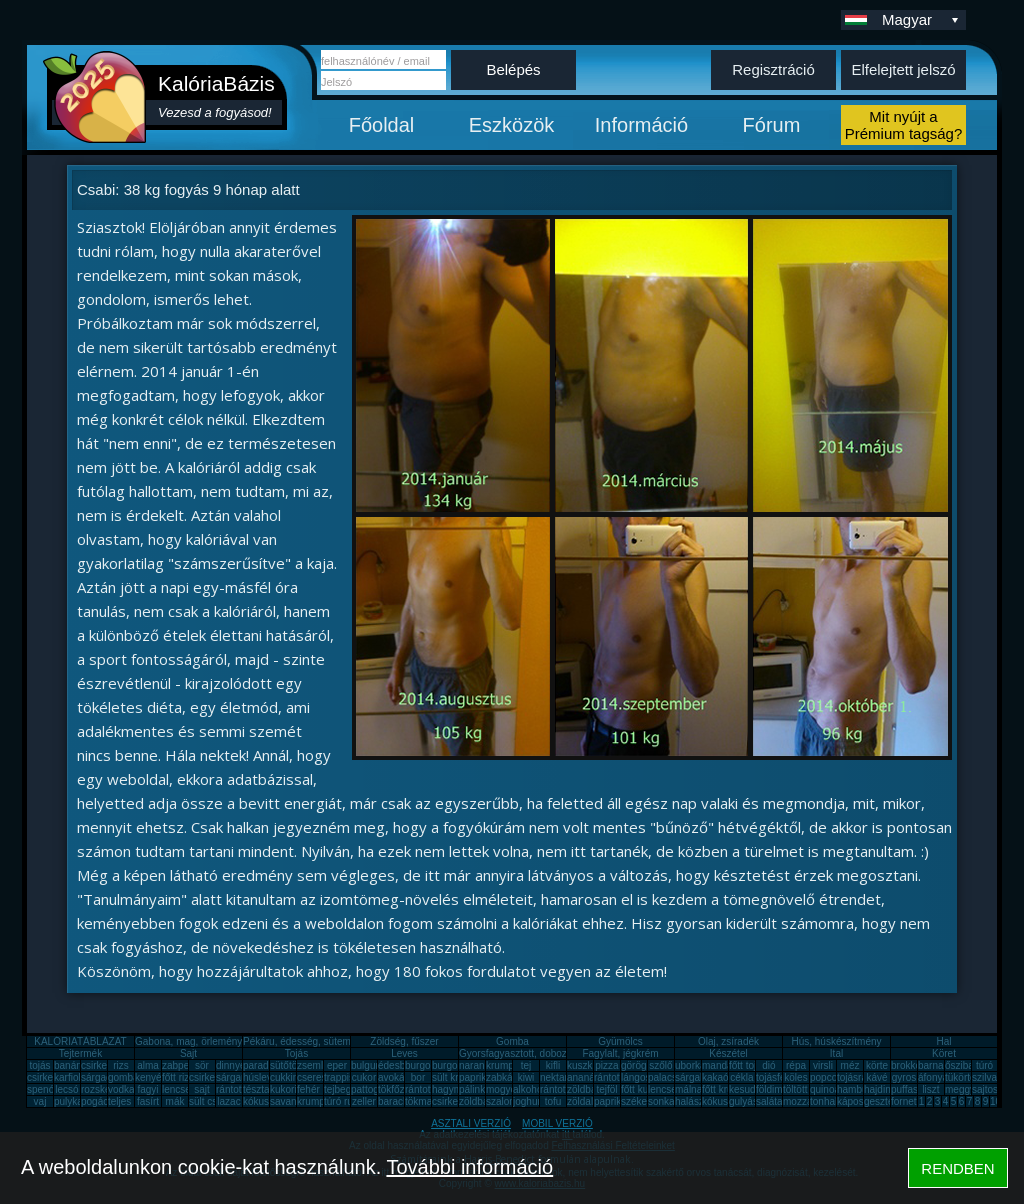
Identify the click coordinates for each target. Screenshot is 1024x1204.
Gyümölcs (620, 1041)
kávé (876, 1077)
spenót (42, 1089)
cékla (741, 1077)
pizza (606, 1065)
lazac (228, 1101)
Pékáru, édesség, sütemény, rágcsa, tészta (338, 1041)
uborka (690, 1065)
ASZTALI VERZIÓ (471, 1123)
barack (393, 1101)
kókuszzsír (266, 1101)
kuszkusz (587, 1065)
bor (418, 1077)
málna (688, 1089)
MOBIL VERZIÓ (557, 1123)
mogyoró (505, 1089)
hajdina (880, 1089)
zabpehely (185, 1065)
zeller (364, 1101)
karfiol (67, 1077)
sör (202, 1065)
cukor (364, 1077)
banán (68, 1065)
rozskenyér (105, 1089)
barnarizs (938, 1065)
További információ (469, 1167)
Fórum (772, 125)
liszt (930, 1089)
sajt (202, 1089)
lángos (635, 1077)
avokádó (397, 1077)
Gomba (512, 1041)
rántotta (422, 1089)
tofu (553, 1101)
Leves (404, 1053)
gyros (904, 1077)
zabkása (504, 1077)
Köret (944, 1053)
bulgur (365, 1065)
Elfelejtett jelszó (903, 69)
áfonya (933, 1077)
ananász (586, 1077)
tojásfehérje (782, 1077)
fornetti (906, 1101)
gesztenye (887, 1101)
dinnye (230, 1065)
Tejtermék (80, 1053)
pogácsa (100, 1101)
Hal (943, 1041)
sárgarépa (238, 1077)
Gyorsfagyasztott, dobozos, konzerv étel (548, 1053)
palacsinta (670, 1077)
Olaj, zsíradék (728, 1041)
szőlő (660, 1065)
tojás (39, 1065)
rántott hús (617, 1077)
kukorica (288, 1089)
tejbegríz (343, 1089)
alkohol (529, 1089)
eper (337, 1065)
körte (877, 1065)
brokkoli (908, 1065)
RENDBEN (957, 1168)
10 (995, 1101)
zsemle (313, 1065)
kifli (553, 1065)
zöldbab (584, 1089)
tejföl (606, 1089)
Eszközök (512, 125)
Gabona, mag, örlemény (188, 1041)
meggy (960, 1089)
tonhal (823, 1101)
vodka (121, 1089)
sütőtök (286, 1065)
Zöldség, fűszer (404, 1041)
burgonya (426, 1065)
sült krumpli (457, 1077)
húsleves (262, 1077)
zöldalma (587, 1101)
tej (526, 1065)
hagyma (450, 1089)
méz (850, 1065)
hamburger (861, 1089)
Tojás (296, 1053)
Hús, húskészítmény (836, 1041)
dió (768, 1065)
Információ (641, 125)
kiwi (526, 1077)
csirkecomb (52, 1077)
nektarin (558, 1077)
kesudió (746, 1089)
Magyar (922, 19)
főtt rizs (178, 1077)
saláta (769, 1101)
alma (148, 1065)
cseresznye (322, 1077)
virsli (823, 1065)
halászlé (693, 1101)
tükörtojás (966, 1077)
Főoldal (382, 125)
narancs (477, 1065)
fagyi (147, 1089)
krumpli (502, 1065)
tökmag (421, 1101)
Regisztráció (773, 69)
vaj (40, 1101)
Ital (836, 1053)
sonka (661, 1101)
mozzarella (807, 1101)
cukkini (285, 1077)
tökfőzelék (400, 1089)
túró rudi (342, 1101)
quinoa (825, 1089)
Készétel (728, 1053)
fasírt (148, 1101)
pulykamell (77, 1101)
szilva (984, 1077)
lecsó (66, 1089)
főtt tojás (748, 1065)
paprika (475, 1077)
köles (795, 1077)
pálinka (475, 1089)
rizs (121, 1065)
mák (175, 1101)
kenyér (150, 1077)
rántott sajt (563, 1089)
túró (984, 1065)
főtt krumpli (726, 1089)
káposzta (857, 1101)
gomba (123, 1077)
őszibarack (969, 1065)
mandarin (723, 1065)
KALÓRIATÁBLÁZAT (80, 1041)
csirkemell (103, 1065)
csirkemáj (210, 1077)
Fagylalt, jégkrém (620, 1053)
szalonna (506, 1101)
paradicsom (269, 1065)
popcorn (828, 1077)
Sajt (188, 1053)
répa (796, 1065)
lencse (176, 1089)
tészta (256, 1089)
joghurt (528, 1101)
